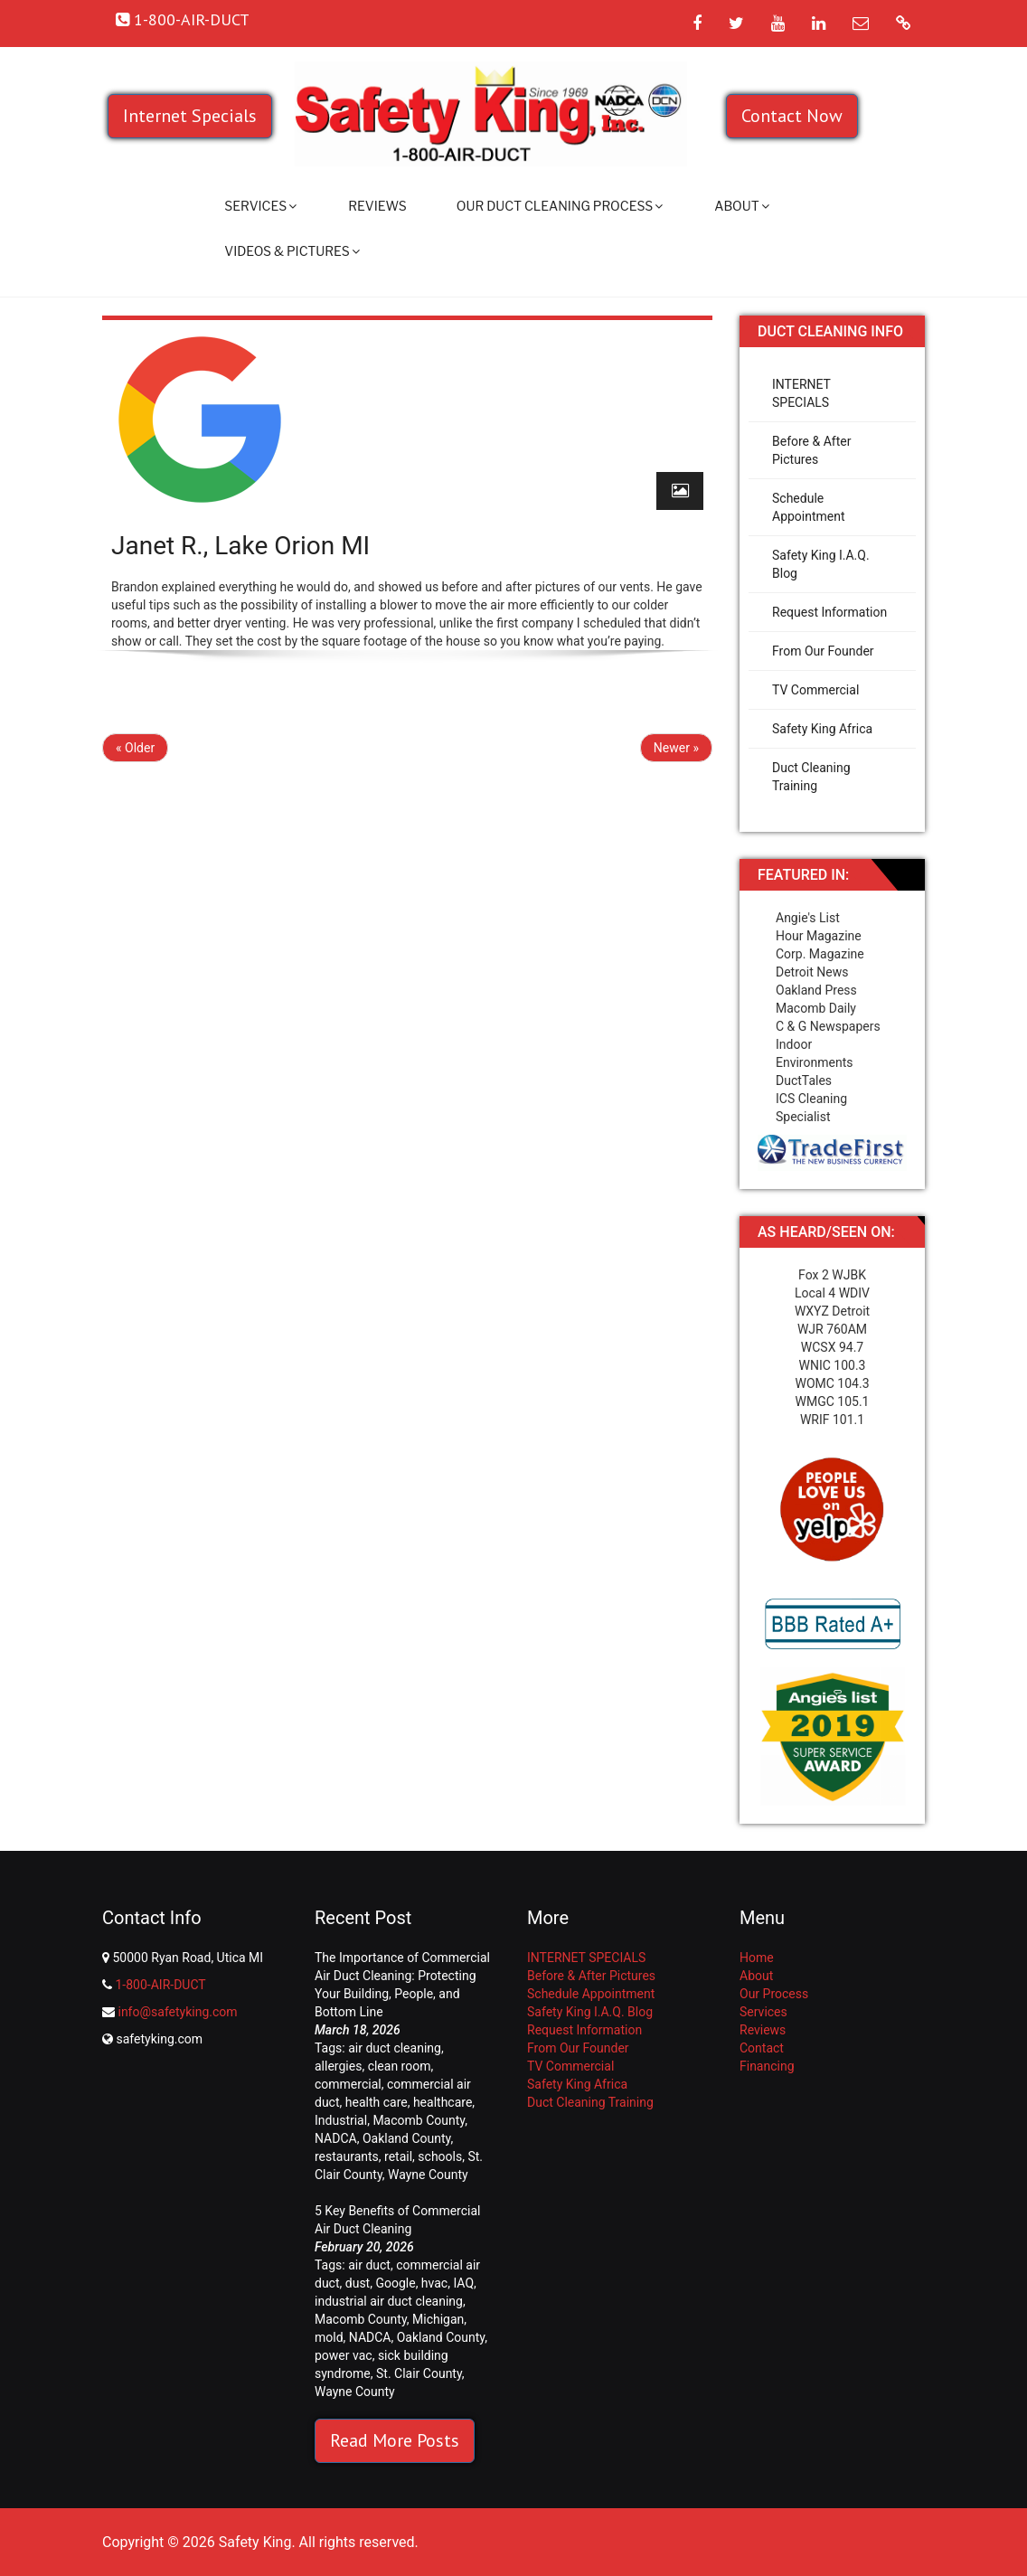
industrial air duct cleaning (389, 2301)
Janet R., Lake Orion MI (240, 546)
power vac (343, 2355)
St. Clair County (419, 2373)
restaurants (347, 2156)
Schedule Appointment (808, 507)
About (741, 205)
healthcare (442, 2102)
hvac (434, 2283)
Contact (762, 2048)
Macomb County (418, 2120)
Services (260, 205)
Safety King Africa (822, 729)
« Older (135, 748)
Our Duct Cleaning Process (560, 205)
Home (757, 1957)
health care (376, 2102)
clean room (399, 2066)
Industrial (341, 2120)
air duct (369, 2265)
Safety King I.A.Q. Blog (821, 564)
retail (398, 2156)
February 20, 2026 (364, 2247)
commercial (348, 2084)
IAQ (463, 2283)
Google (395, 2283)
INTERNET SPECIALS (801, 393)
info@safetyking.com (177, 2012)
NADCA (336, 2138)
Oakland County (406, 2138)
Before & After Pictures (811, 450)
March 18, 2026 (357, 2030)
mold (329, 2337)
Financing (767, 2066)
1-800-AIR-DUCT (160, 1984)
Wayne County (428, 2174)
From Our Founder (823, 651)
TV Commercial (815, 690)
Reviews (377, 205)
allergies (338, 2066)
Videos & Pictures (291, 251)
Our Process (774, 1993)
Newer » (676, 748)
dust (357, 2283)
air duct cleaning (394, 2048)
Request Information (829, 612)
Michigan (438, 2319)
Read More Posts (394, 2440)
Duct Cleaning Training (811, 776)
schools (440, 2156)
